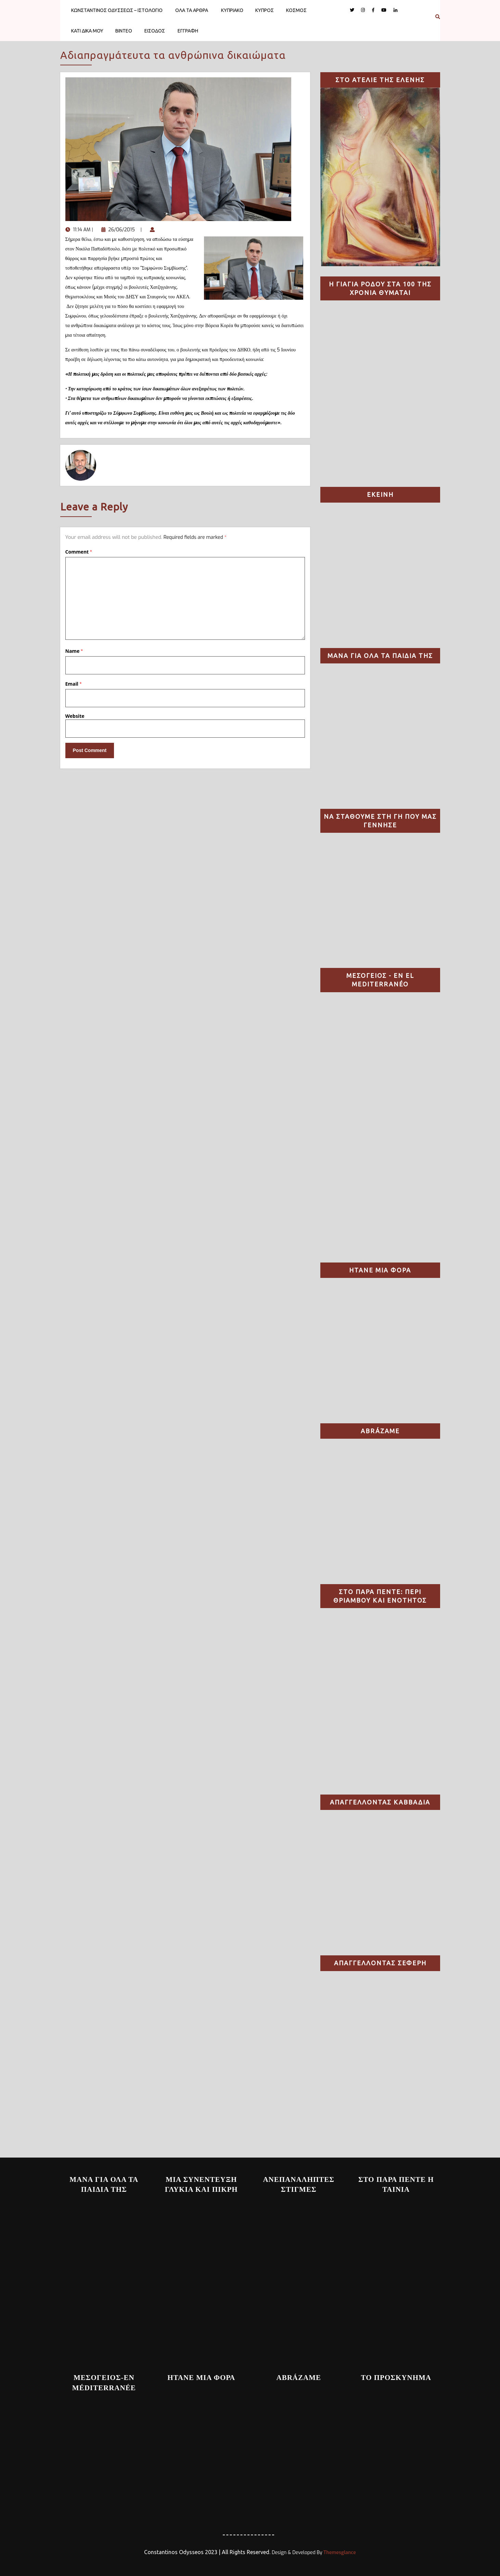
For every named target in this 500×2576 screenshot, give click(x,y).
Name (74, 651)
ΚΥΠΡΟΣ (264, 10)
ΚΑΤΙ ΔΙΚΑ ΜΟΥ (87, 31)
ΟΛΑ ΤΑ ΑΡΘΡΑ (191, 10)
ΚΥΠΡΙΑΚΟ (232, 10)
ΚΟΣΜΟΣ (296, 10)
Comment (78, 551)
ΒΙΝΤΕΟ (123, 31)
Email (73, 684)
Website (75, 716)
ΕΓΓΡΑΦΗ (188, 31)
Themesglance (339, 2552)
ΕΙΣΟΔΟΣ (154, 31)
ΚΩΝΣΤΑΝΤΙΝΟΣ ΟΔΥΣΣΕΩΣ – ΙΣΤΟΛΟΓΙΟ (117, 10)
